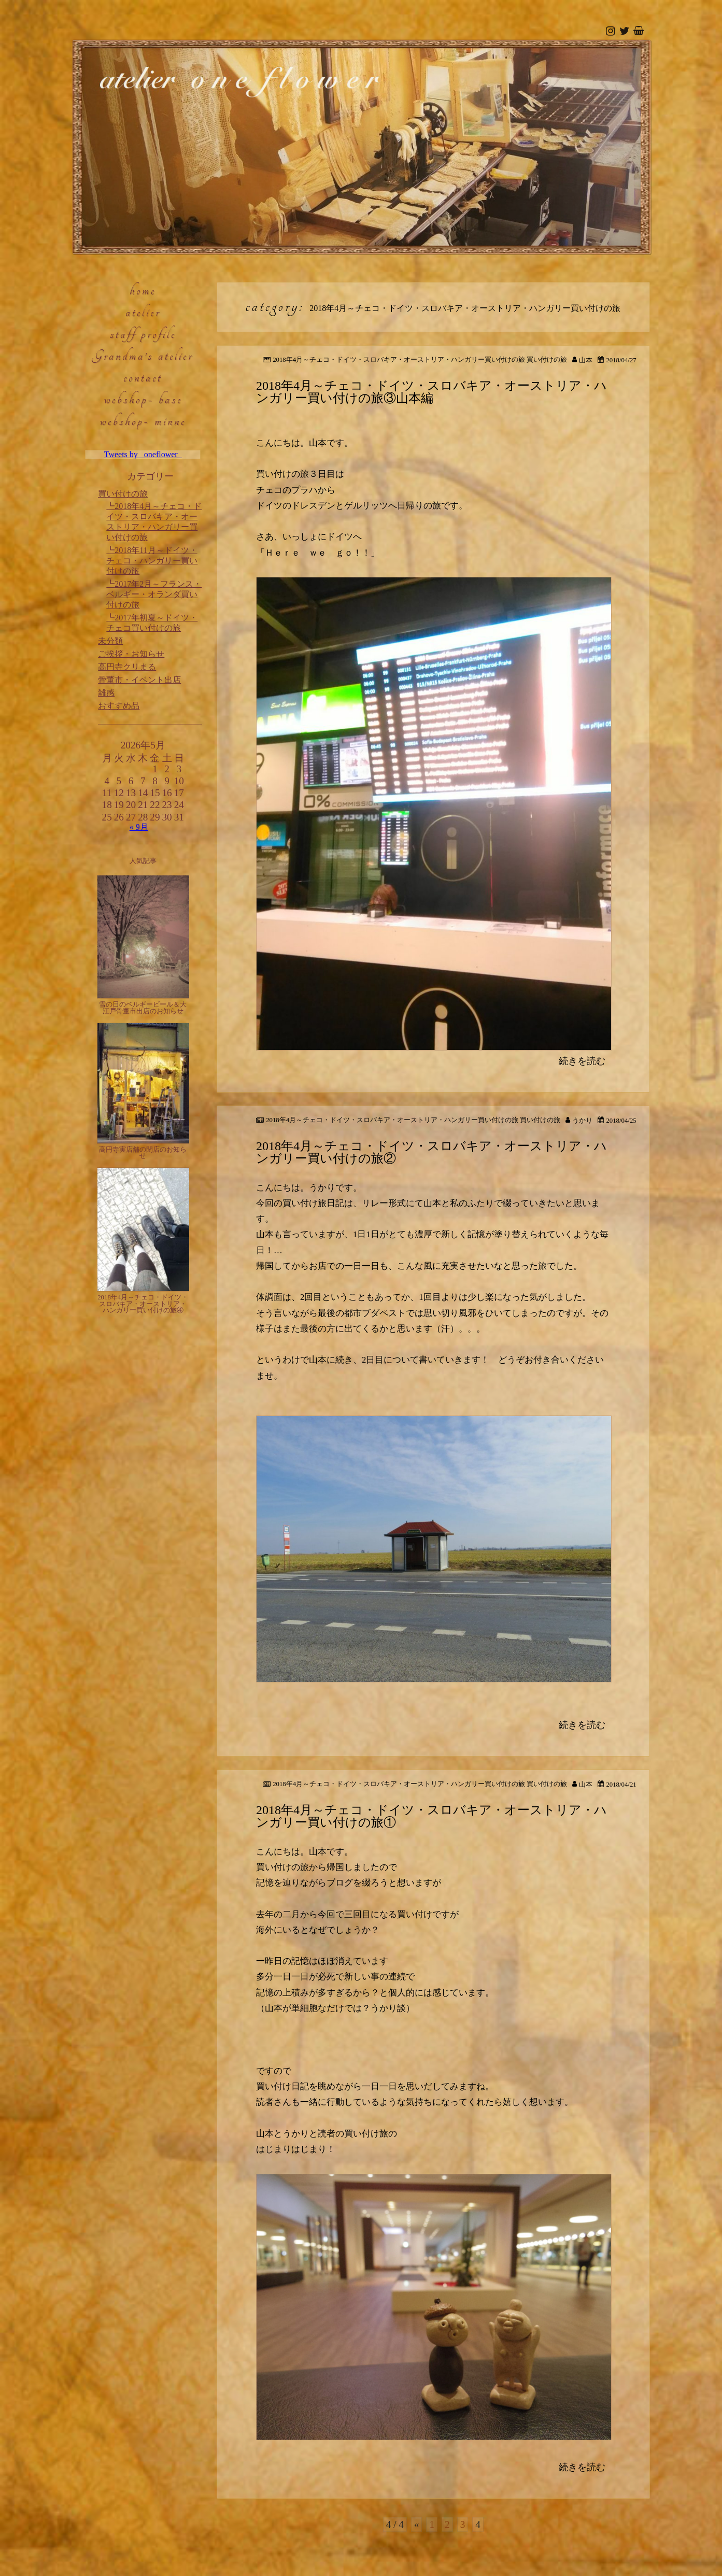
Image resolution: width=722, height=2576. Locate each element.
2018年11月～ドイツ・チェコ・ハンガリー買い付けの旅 (151, 560)
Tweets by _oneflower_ (143, 454)
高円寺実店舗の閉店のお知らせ (143, 1153)
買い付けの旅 (123, 493)
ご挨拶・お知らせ (131, 653)
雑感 (106, 692)
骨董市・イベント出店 (139, 679)
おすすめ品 (118, 705)
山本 (585, 360)
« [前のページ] (416, 2524)
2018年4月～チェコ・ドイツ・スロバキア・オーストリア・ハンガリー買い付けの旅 (399, 359)
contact (142, 377)
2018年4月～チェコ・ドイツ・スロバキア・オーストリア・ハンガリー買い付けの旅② (431, 1152)
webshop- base (143, 399)
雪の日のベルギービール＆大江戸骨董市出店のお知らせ (143, 1008)
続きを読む (582, 1061)
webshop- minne (143, 421)
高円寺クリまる (127, 666)
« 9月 (139, 827)
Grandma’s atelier (142, 355)
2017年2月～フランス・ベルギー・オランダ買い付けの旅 (154, 594)
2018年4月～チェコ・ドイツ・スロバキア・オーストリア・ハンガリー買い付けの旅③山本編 (431, 392)
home (143, 290)
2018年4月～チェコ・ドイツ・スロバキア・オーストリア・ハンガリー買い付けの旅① (431, 1816)
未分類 (110, 640)
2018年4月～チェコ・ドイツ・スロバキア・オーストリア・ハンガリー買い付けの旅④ (142, 1304)
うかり (582, 1120)
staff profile (143, 333)
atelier (143, 312)
